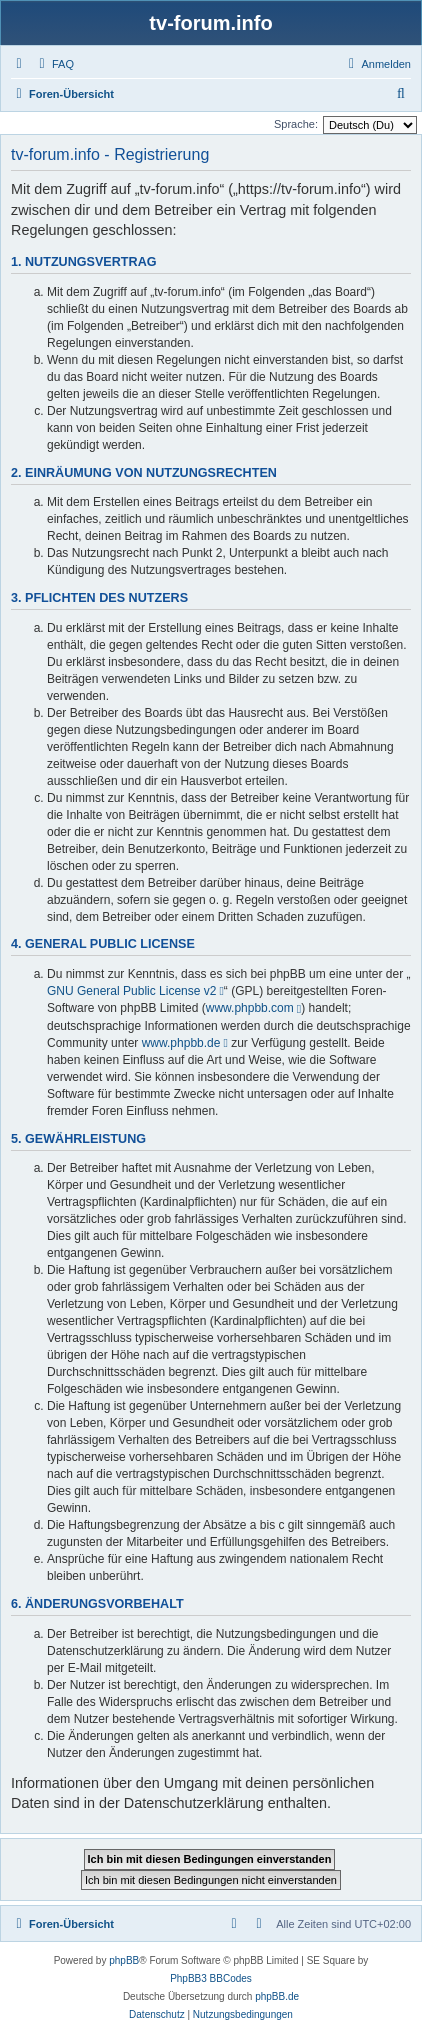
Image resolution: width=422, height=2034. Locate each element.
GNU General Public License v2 (131, 991)
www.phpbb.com (250, 1008)
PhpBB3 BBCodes (211, 1978)
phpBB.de (277, 1996)
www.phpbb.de (181, 1043)
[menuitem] (54, 64)
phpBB (124, 1960)
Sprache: (296, 124)
